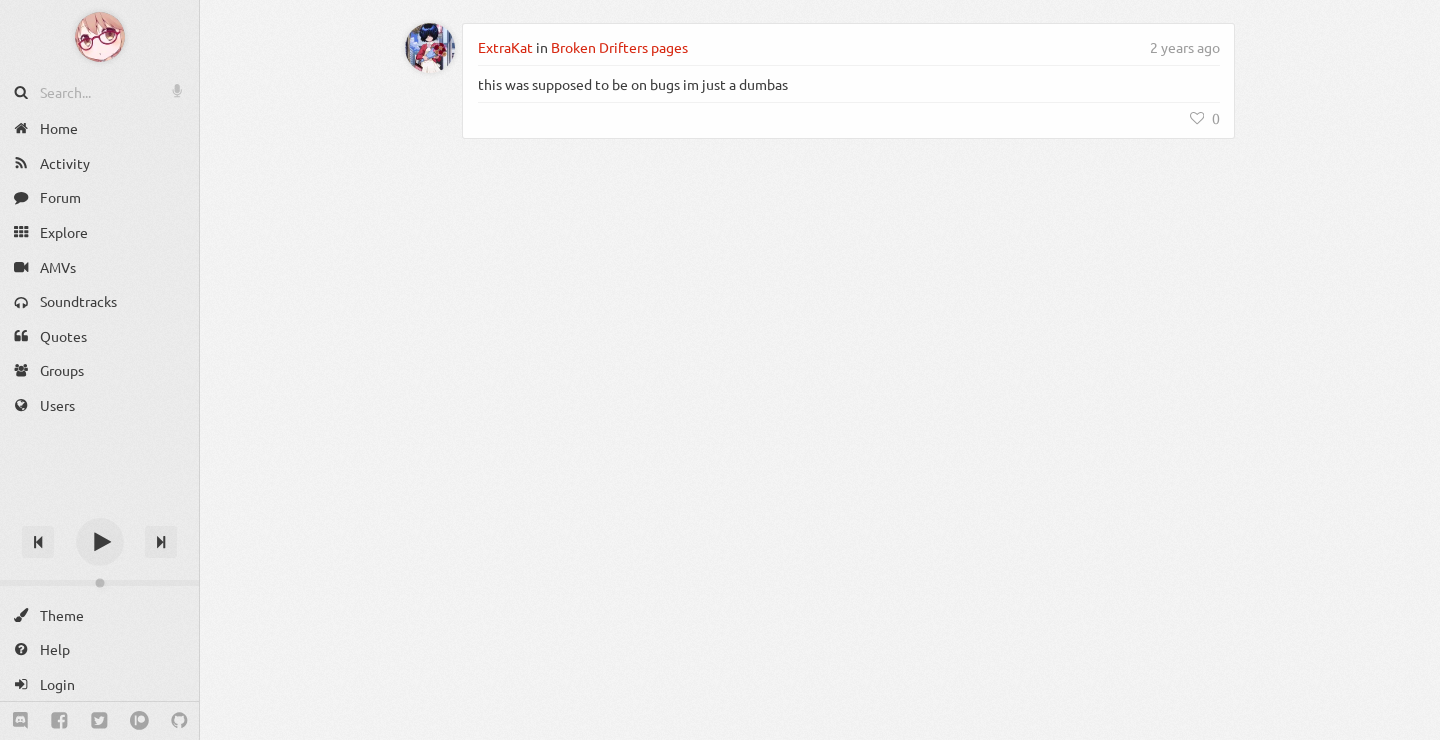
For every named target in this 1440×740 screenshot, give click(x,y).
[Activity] (99, 163)
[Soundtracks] (99, 301)
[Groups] (99, 370)
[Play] (100, 542)
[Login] (99, 684)
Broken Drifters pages (619, 47)
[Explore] (99, 232)
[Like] (1205, 118)
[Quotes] (99, 336)
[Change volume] (99, 583)
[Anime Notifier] (100, 37)
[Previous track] (38, 542)
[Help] (99, 649)
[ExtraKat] (430, 48)
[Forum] (99, 197)
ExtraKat (505, 47)
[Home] (99, 128)
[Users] (99, 405)
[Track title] (99, 506)
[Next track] (161, 542)
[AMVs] (99, 266)
